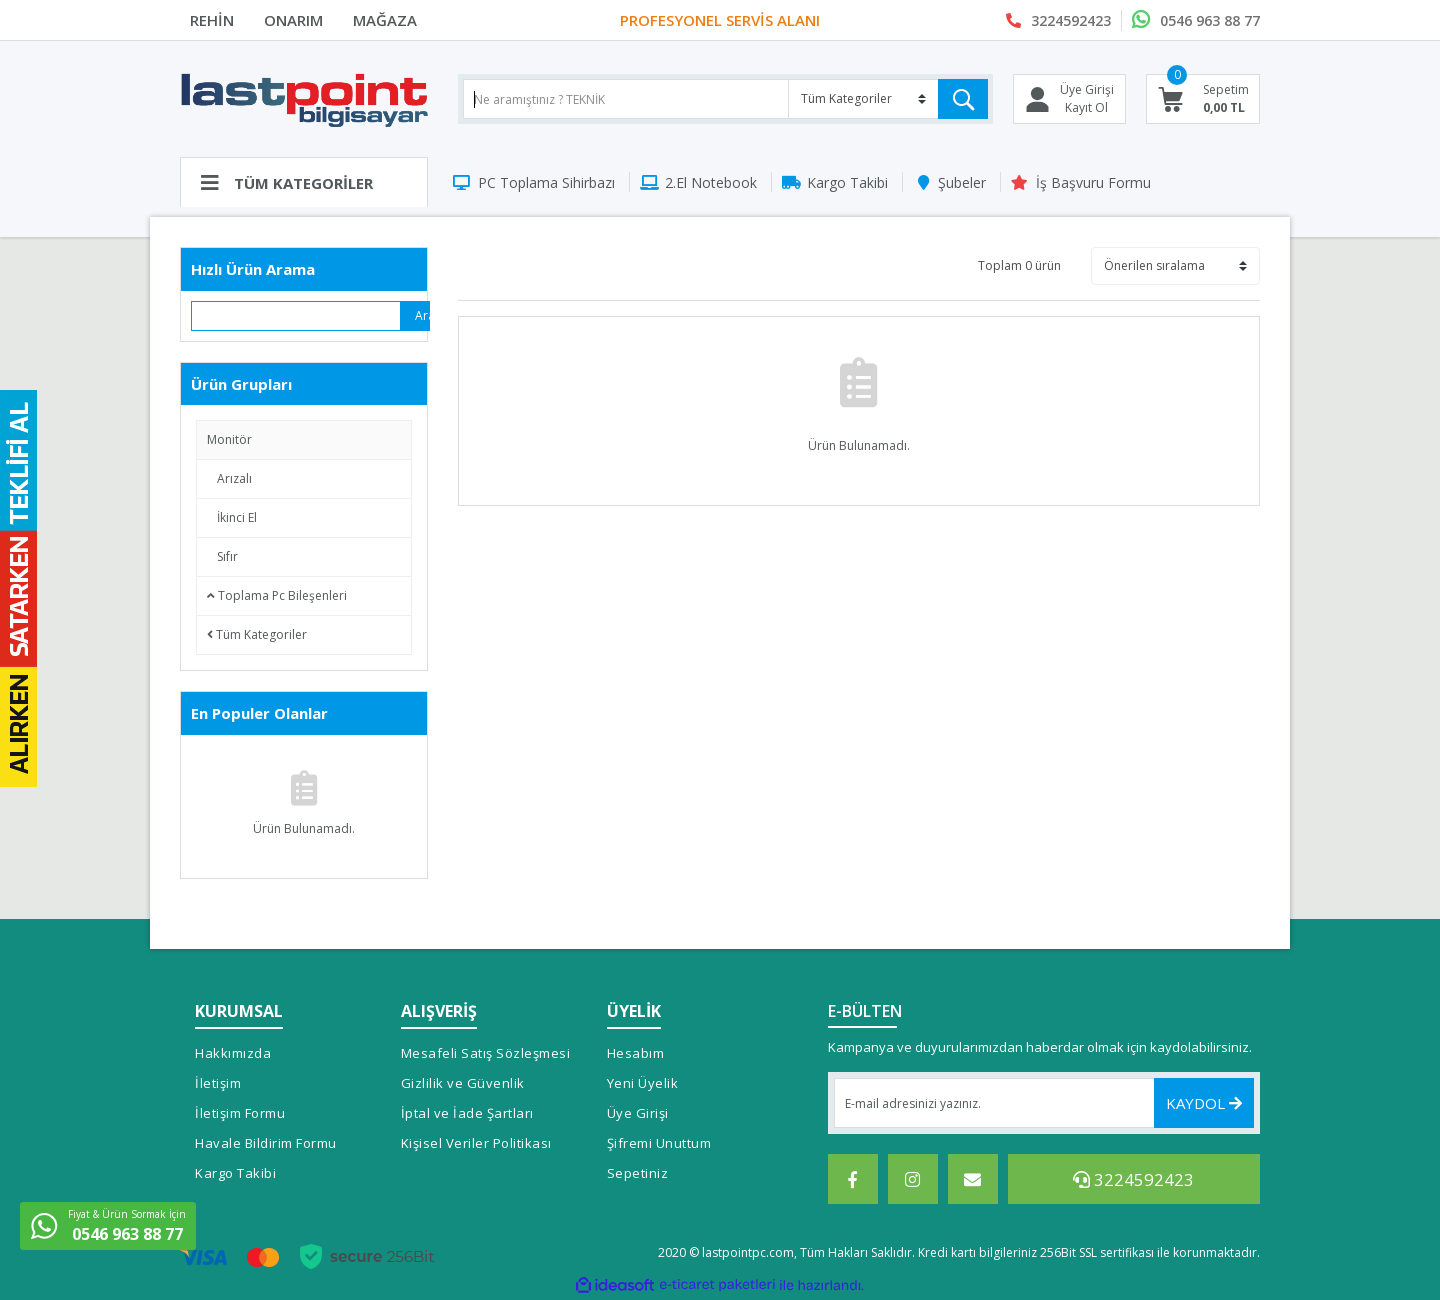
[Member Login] (1069, 99)
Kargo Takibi (847, 182)
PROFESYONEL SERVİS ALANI (720, 20)
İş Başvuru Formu (1093, 182)
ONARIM (293, 20)
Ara (422, 315)
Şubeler (962, 182)
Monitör (229, 439)
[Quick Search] (296, 316)
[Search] (725, 99)
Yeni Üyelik (643, 1083)
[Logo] (304, 99)
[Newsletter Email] (1044, 1103)
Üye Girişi (638, 1113)
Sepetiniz (638, 1173)
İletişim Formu (240, 1113)
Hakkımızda (233, 1053)
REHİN (212, 20)
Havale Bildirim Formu (266, 1143)
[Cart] (1203, 99)
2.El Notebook (711, 182)
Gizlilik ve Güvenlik (463, 1083)
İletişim (218, 1083)
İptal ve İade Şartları (467, 1113)
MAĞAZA (385, 20)
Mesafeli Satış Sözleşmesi (486, 1053)
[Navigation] (304, 182)
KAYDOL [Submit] (1204, 1103)
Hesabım (636, 1053)
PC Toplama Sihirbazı (546, 182)
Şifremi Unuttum (659, 1143)
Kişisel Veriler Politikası (476, 1143)
